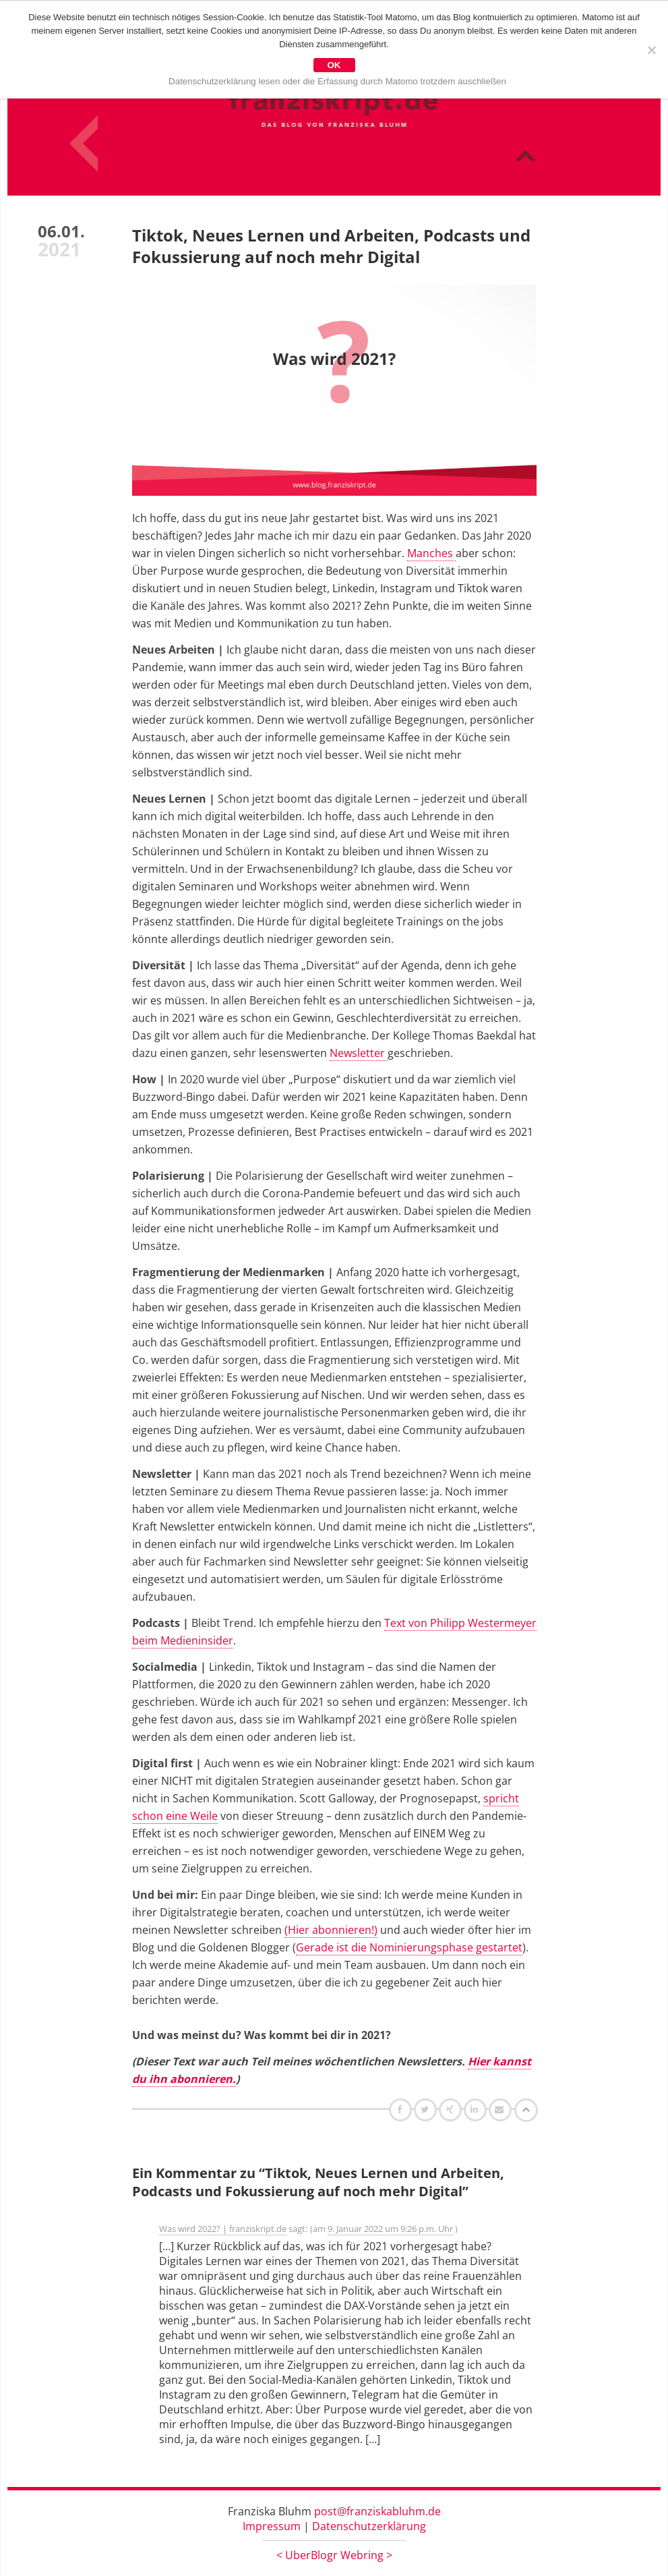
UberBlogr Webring (334, 2555)
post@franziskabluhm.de (377, 2511)
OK (334, 65)
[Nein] (651, 50)
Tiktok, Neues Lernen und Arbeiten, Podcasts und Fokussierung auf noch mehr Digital (331, 246)
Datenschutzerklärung (369, 2526)
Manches (431, 553)
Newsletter (359, 1053)
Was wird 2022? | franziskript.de (222, 2229)
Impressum (272, 2526)
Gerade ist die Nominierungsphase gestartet (409, 1947)
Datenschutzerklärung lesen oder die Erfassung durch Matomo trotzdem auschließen (337, 81)
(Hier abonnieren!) (330, 1929)
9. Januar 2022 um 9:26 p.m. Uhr (390, 2229)
